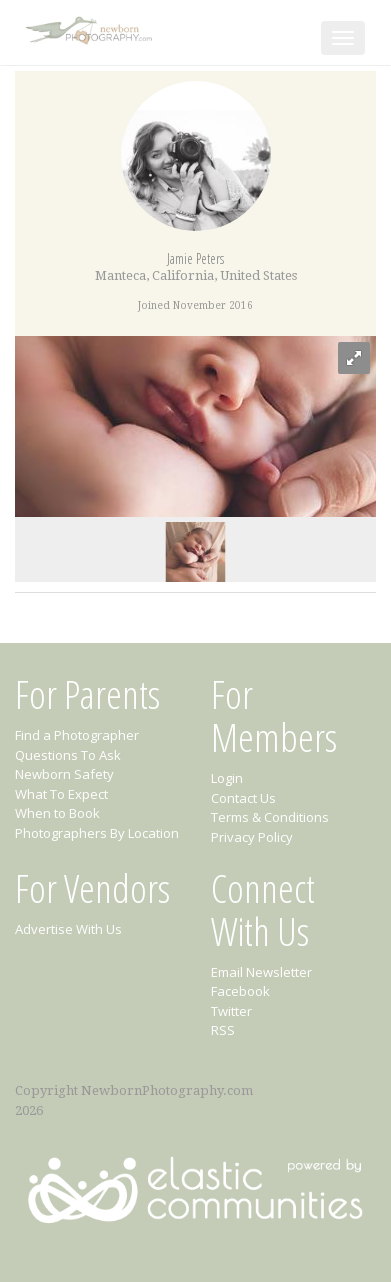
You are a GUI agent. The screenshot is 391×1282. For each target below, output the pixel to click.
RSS (223, 1030)
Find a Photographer (77, 735)
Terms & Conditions (270, 817)
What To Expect (61, 794)
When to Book (57, 813)
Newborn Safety (64, 774)
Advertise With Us (68, 929)
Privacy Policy (252, 837)
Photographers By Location (97, 833)
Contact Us (243, 798)
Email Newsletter (261, 972)
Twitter (231, 1011)
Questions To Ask (68, 755)
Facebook (240, 991)
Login (227, 778)
